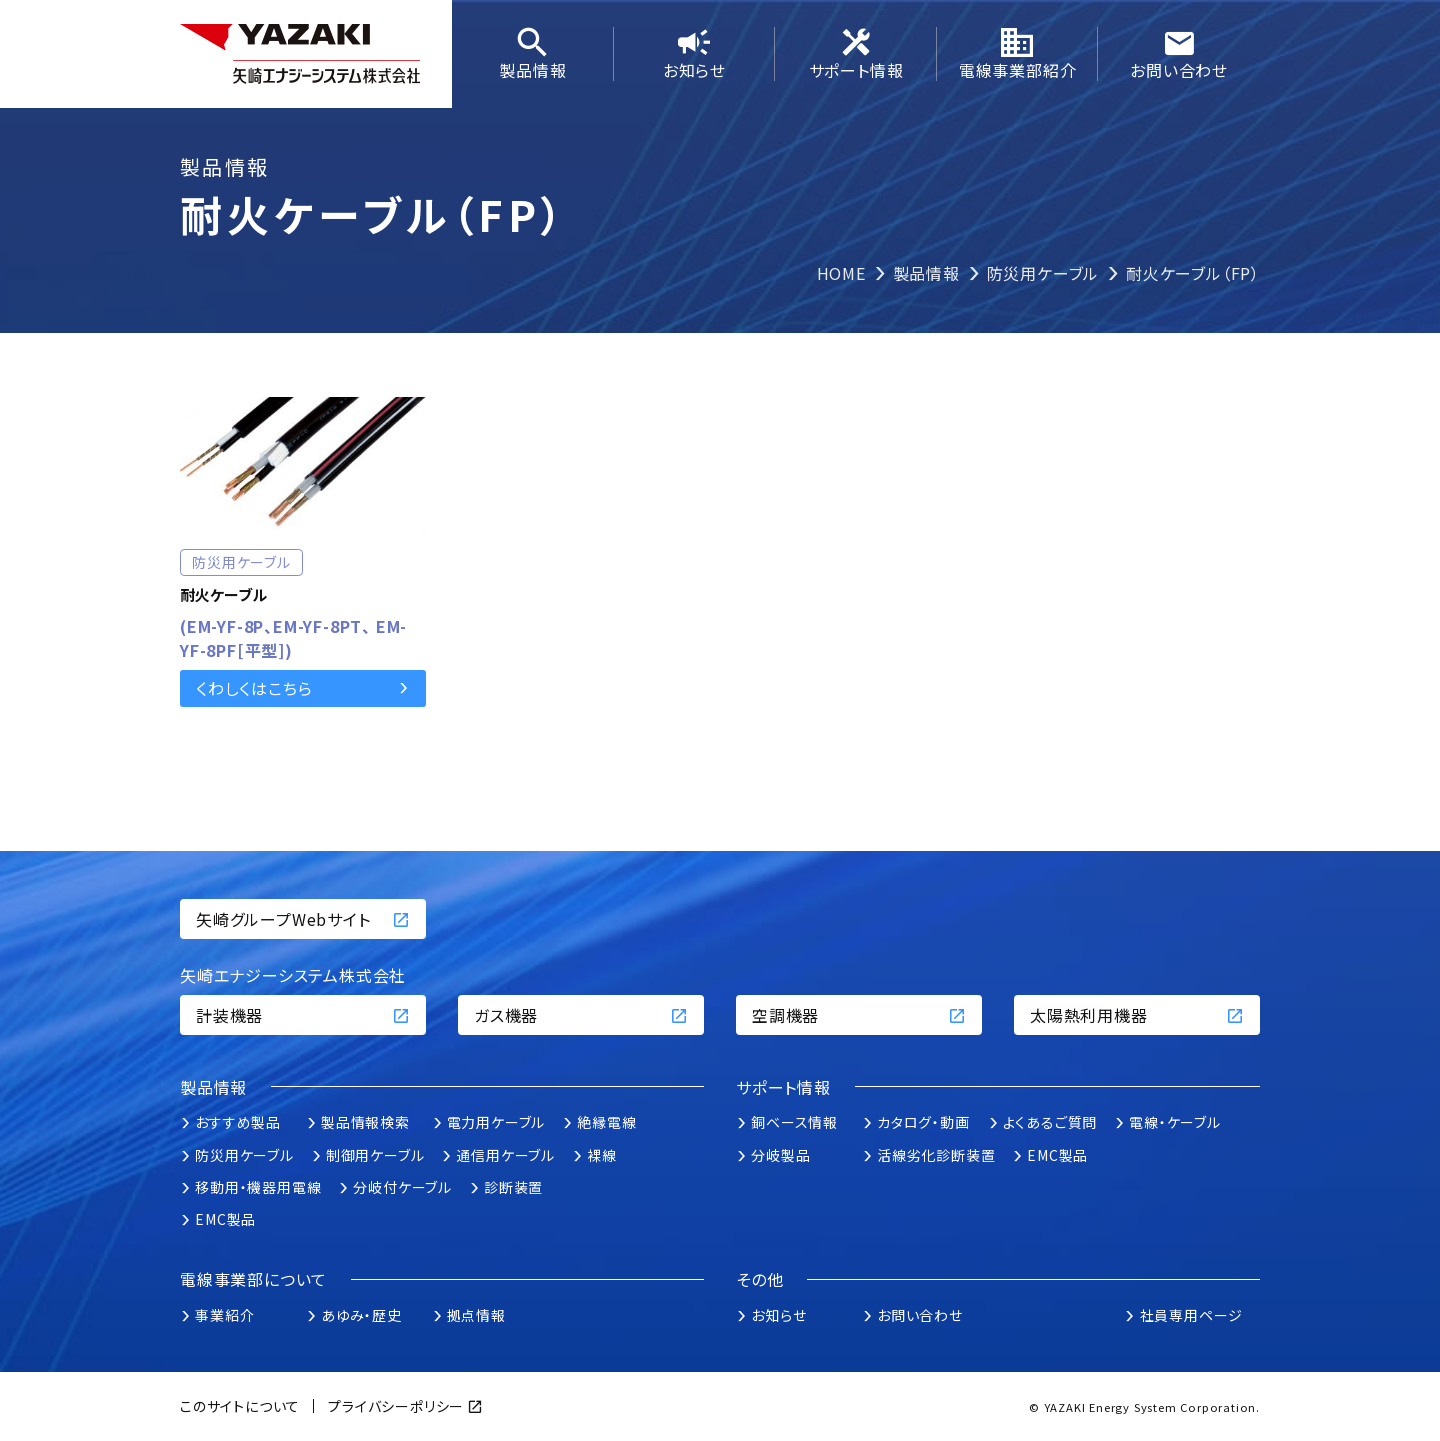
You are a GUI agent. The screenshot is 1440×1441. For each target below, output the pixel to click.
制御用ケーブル (375, 1155)
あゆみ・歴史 (361, 1315)
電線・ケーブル (1175, 1122)
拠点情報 (476, 1315)
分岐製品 (780, 1155)
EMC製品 (225, 1219)
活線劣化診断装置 (936, 1155)
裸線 (602, 1155)
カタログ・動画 (923, 1122)
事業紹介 (224, 1315)
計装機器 (303, 1015)
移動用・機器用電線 (258, 1187)
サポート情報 (856, 54)
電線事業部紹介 (1018, 54)
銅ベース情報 (794, 1122)
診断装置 (513, 1187)
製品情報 (533, 54)
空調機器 (859, 1015)
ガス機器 (581, 1015)
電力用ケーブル (496, 1122)
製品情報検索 (365, 1122)
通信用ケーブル (505, 1155)
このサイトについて (240, 1406)
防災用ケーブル (244, 1155)
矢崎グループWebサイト (303, 919)
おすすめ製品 (238, 1122)
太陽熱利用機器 (1137, 1015)
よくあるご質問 (1050, 1122)
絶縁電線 (606, 1122)
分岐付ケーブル (402, 1187)
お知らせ (695, 54)
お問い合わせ (1179, 54)
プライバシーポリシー (396, 1406)
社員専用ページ (1192, 1315)
